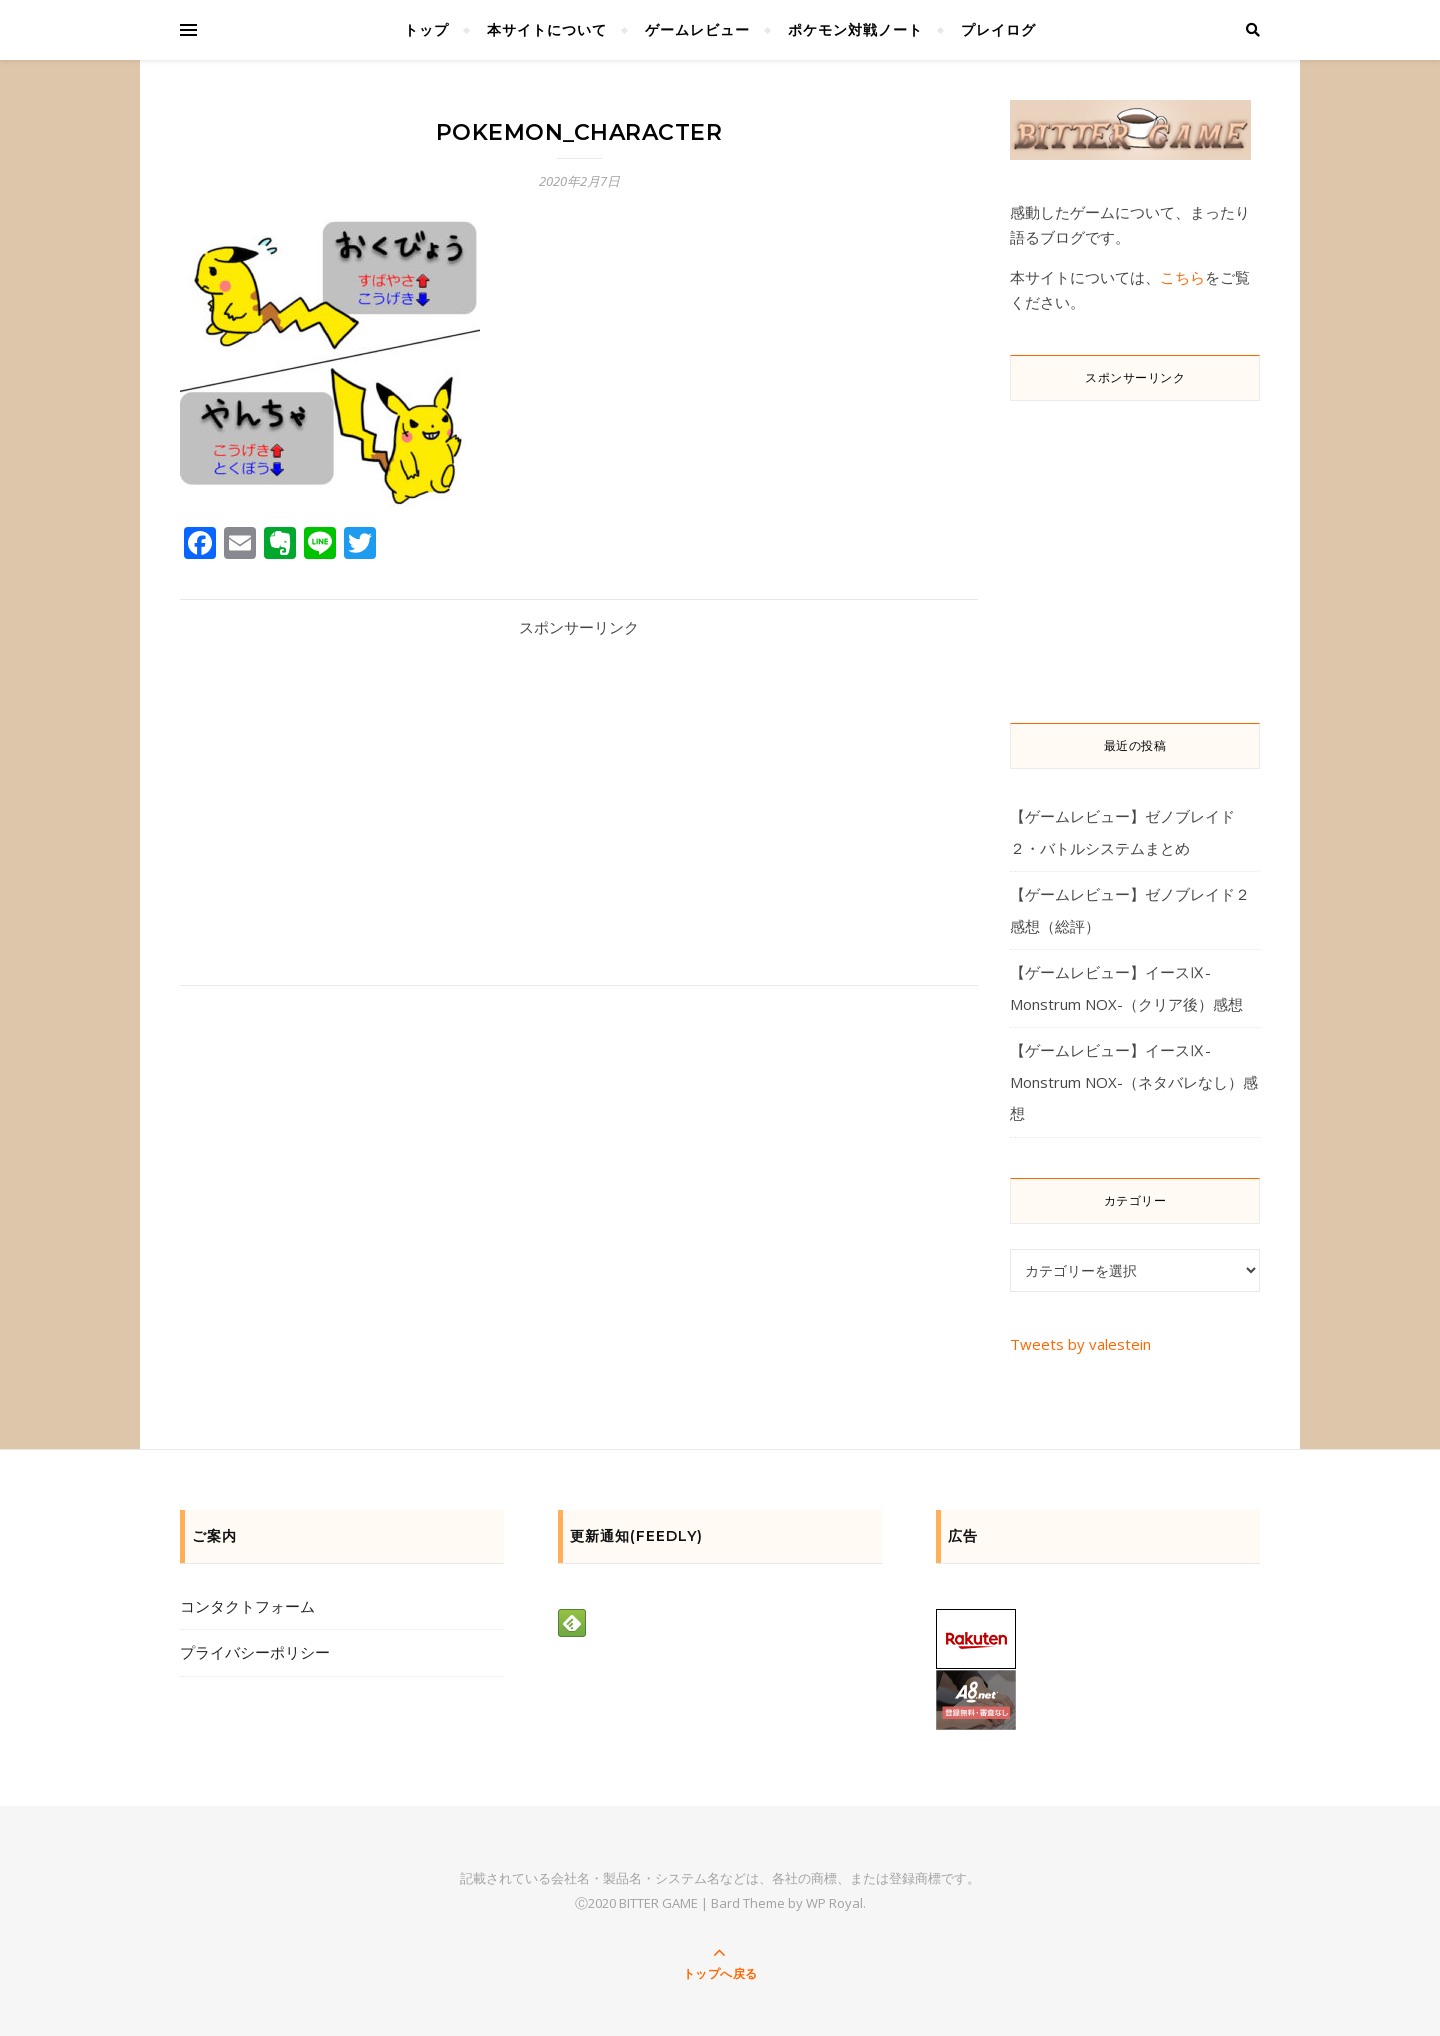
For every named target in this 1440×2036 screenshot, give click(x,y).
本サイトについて (547, 29)
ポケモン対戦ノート (855, 29)
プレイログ (998, 29)
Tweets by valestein (1080, 1344)
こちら (1182, 277)
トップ (426, 29)
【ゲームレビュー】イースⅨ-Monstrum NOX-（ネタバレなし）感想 (1134, 1081)
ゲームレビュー (697, 29)
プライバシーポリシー (255, 1652)
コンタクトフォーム (247, 1606)
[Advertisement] (579, 795)
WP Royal (834, 1903)
